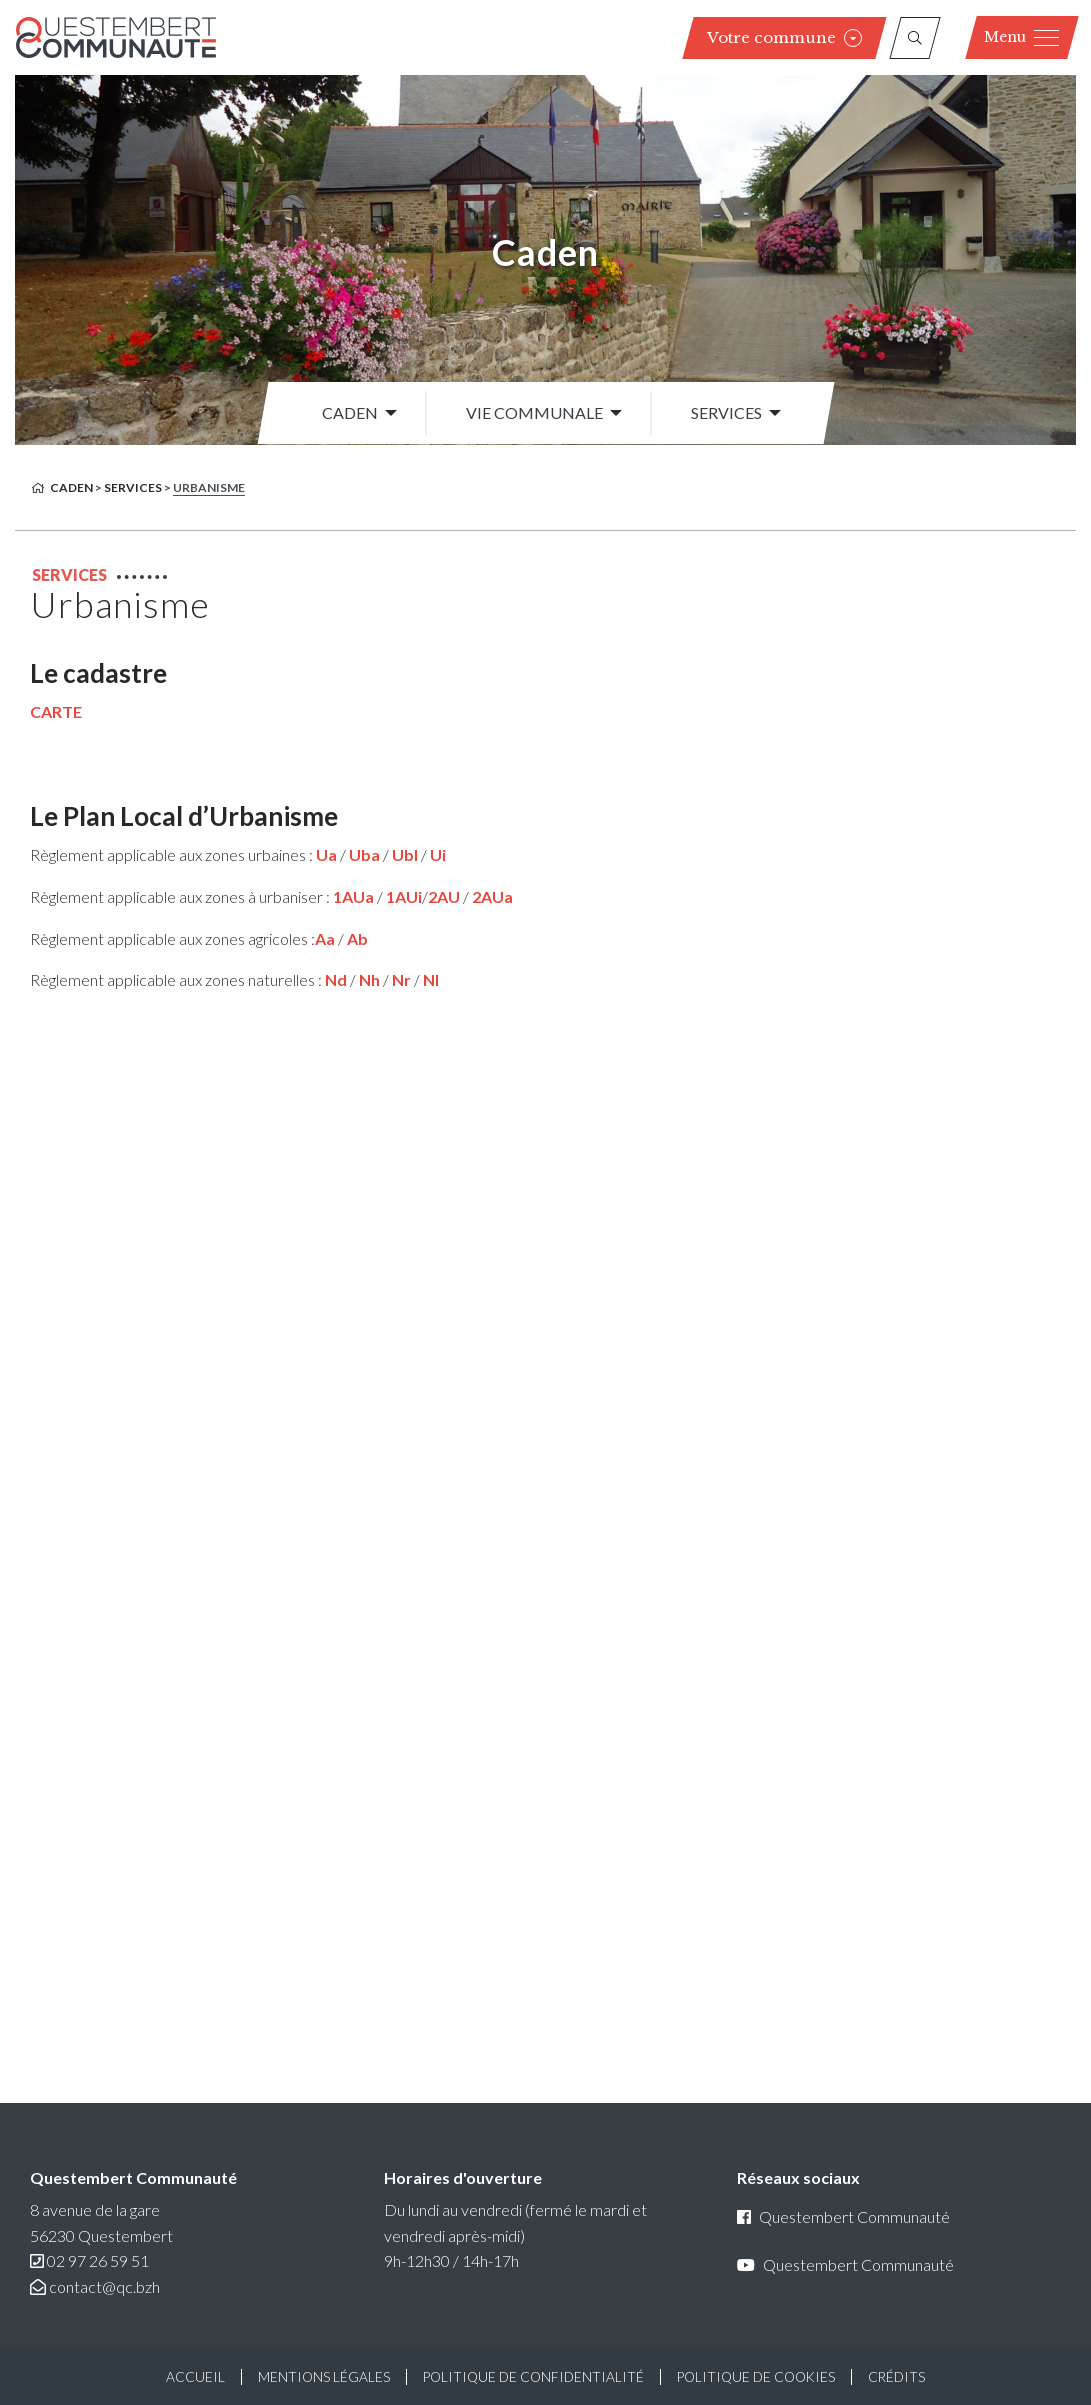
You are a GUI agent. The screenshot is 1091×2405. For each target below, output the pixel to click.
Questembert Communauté (843, 2216)
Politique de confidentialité (533, 2377)
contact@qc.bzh (104, 2286)
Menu (1021, 37)
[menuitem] (354, 413)
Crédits (896, 2377)
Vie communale (534, 412)
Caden (545, 252)
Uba (364, 854)
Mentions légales (324, 2377)
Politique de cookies (756, 2377)
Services (726, 412)
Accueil (195, 2377)
